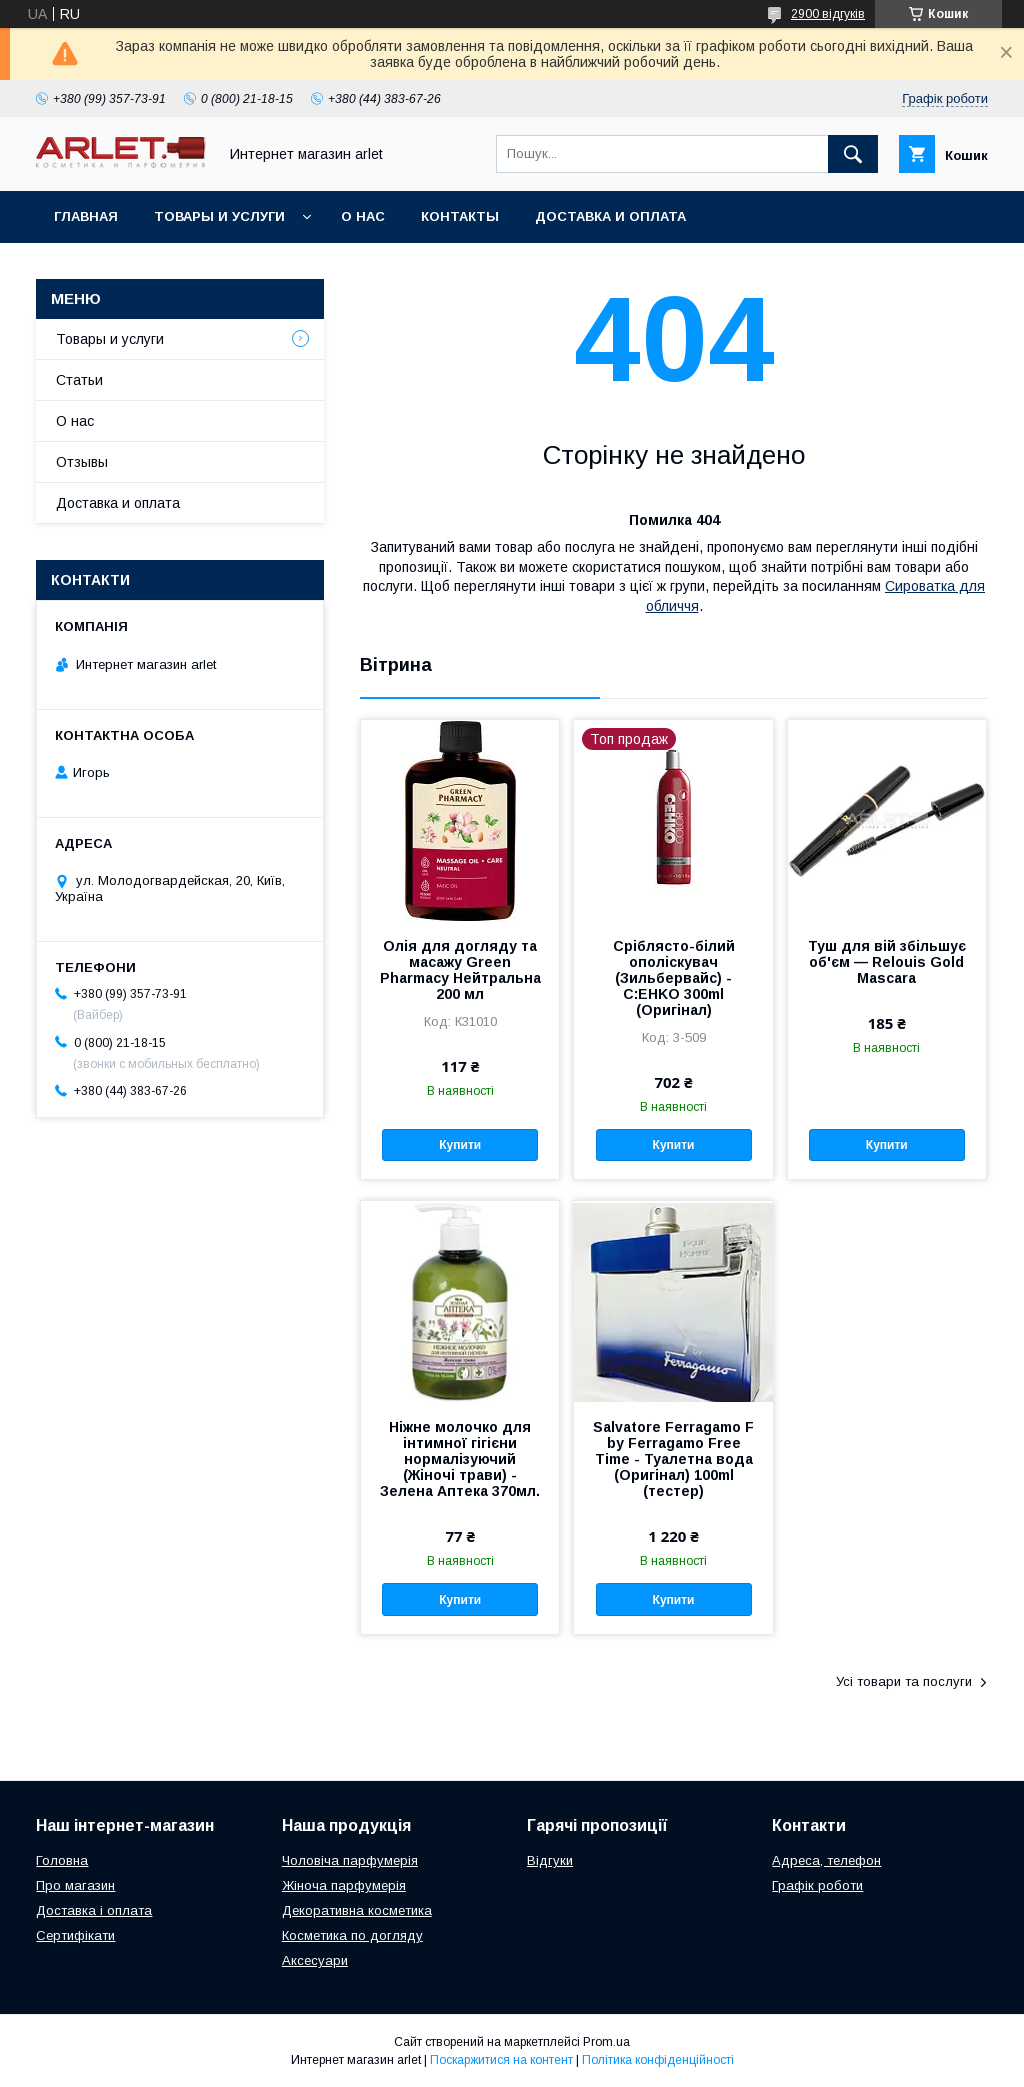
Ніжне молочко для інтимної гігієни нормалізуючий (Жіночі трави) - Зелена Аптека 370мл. (460, 1459)
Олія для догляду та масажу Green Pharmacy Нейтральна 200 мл (460, 970)
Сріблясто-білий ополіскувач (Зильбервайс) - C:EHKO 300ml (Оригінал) (674, 978)
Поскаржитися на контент (501, 2060)
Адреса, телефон (826, 1860)
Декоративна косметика (357, 1910)
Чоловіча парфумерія (350, 1860)
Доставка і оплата (94, 1910)
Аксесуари (315, 1960)
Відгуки (550, 1860)
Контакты (460, 216)
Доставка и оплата (610, 216)
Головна (62, 1860)
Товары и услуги (219, 216)
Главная (86, 216)
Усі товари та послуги (904, 1681)
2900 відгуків (828, 14)
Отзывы (82, 462)
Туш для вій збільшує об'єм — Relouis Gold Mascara (887, 962)
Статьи (79, 380)
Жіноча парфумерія (344, 1885)
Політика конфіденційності (658, 2060)
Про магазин (75, 1885)
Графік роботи (817, 1885)
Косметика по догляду (352, 1935)
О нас (363, 216)
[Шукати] (853, 154)
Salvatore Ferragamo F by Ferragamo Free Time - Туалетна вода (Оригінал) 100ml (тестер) (673, 1459)
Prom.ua (606, 2042)
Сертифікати (75, 1935)
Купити (460, 1145)
